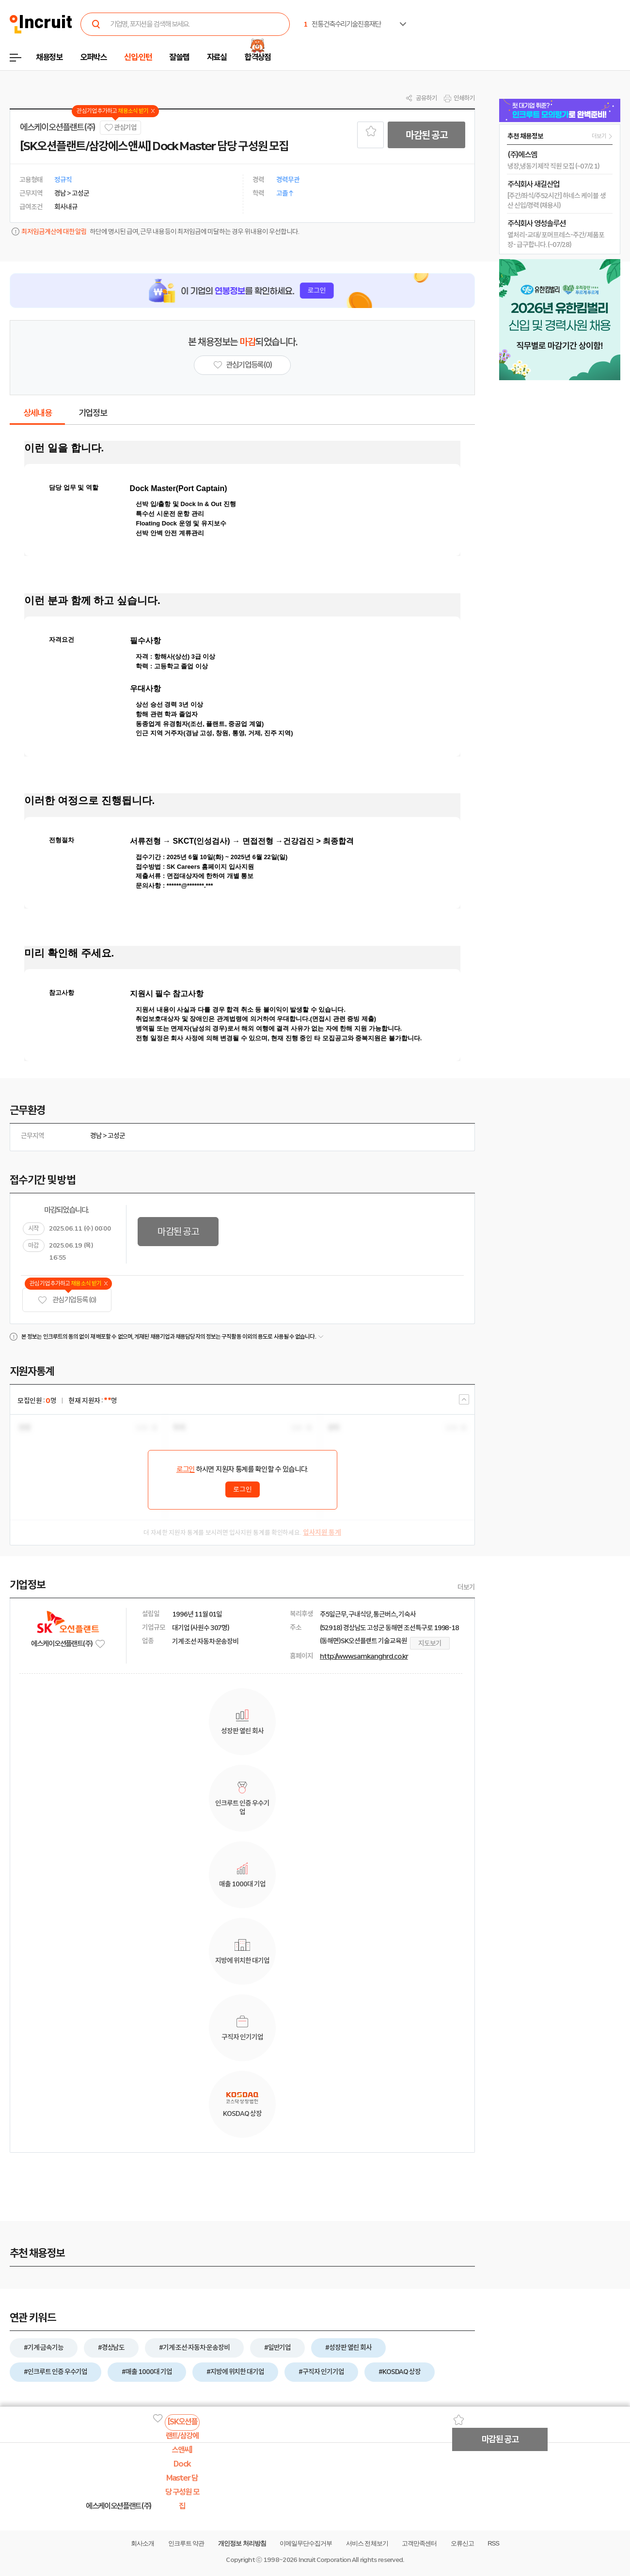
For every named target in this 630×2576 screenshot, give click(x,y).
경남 (96, 1135)
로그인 (185, 1469)
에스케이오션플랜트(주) (57, 127)
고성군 (116, 1135)
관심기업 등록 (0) (66, 1300)
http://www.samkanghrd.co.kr (364, 1656)
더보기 (466, 1587)
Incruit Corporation (324, 2560)
